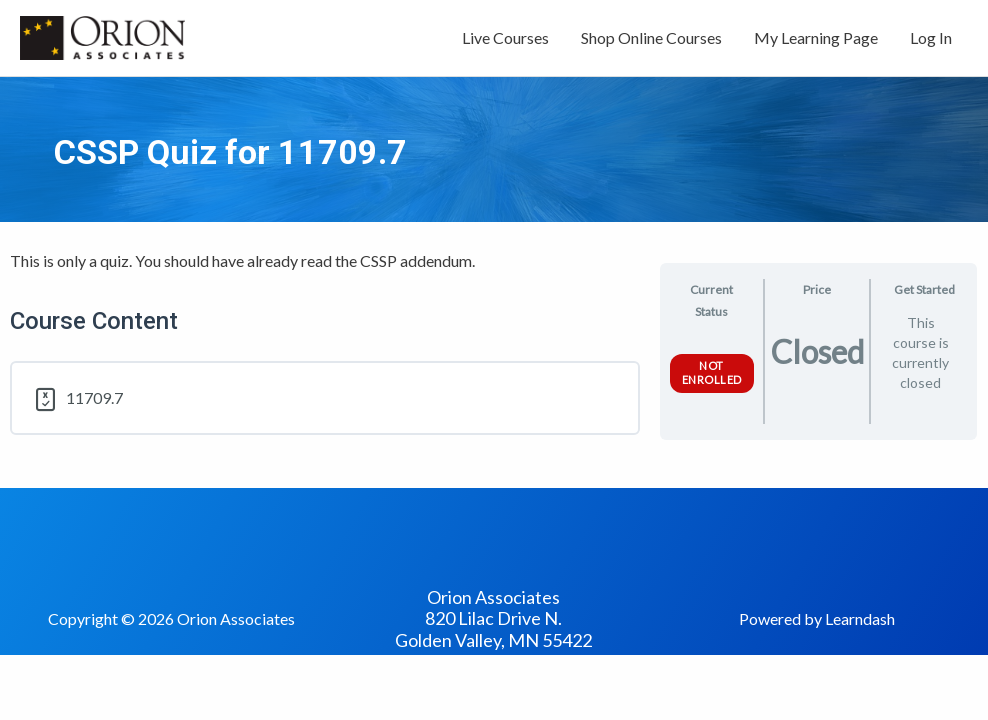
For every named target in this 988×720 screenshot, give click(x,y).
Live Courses (505, 37)
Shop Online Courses (651, 37)
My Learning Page (816, 37)
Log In (931, 37)
